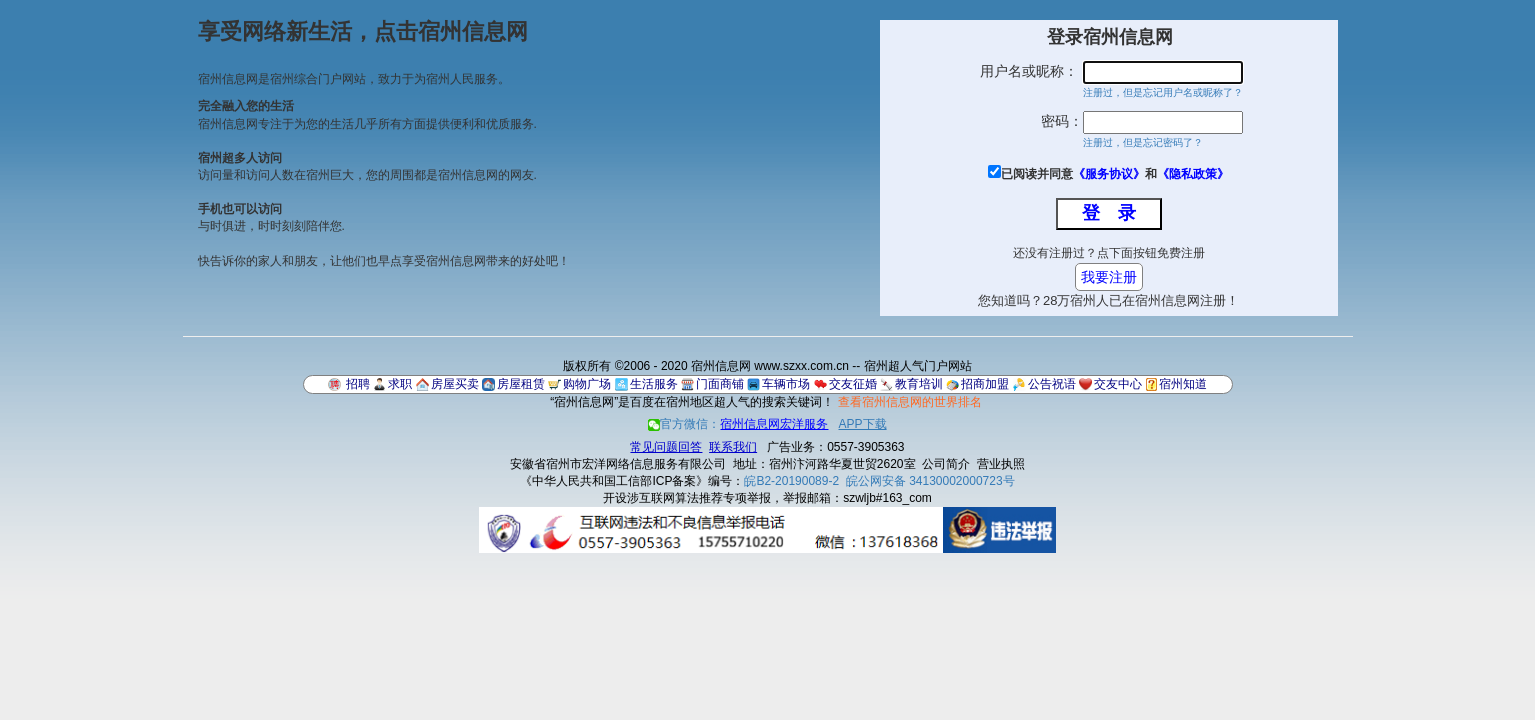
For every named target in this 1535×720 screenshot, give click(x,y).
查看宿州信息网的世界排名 (910, 402)
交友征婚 (853, 384)
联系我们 (733, 447)
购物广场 (587, 384)
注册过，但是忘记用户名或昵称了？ (1163, 92)
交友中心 (1118, 384)
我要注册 (1109, 277)
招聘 (358, 384)
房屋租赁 (521, 384)
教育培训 (919, 384)
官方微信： (739, 424)
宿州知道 (1183, 384)
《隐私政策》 (1193, 174)
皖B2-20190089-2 (791, 481)
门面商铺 (720, 384)
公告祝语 (1052, 384)
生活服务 (654, 384)
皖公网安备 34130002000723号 (930, 481)
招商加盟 (985, 384)
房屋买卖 (455, 384)
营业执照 (1001, 464)
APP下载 (863, 424)
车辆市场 (786, 384)
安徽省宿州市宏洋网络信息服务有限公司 (618, 464)
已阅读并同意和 (1115, 174)
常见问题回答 (666, 447)
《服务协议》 (1109, 174)
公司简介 (946, 464)
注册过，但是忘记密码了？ (1143, 142)
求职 (400, 384)
